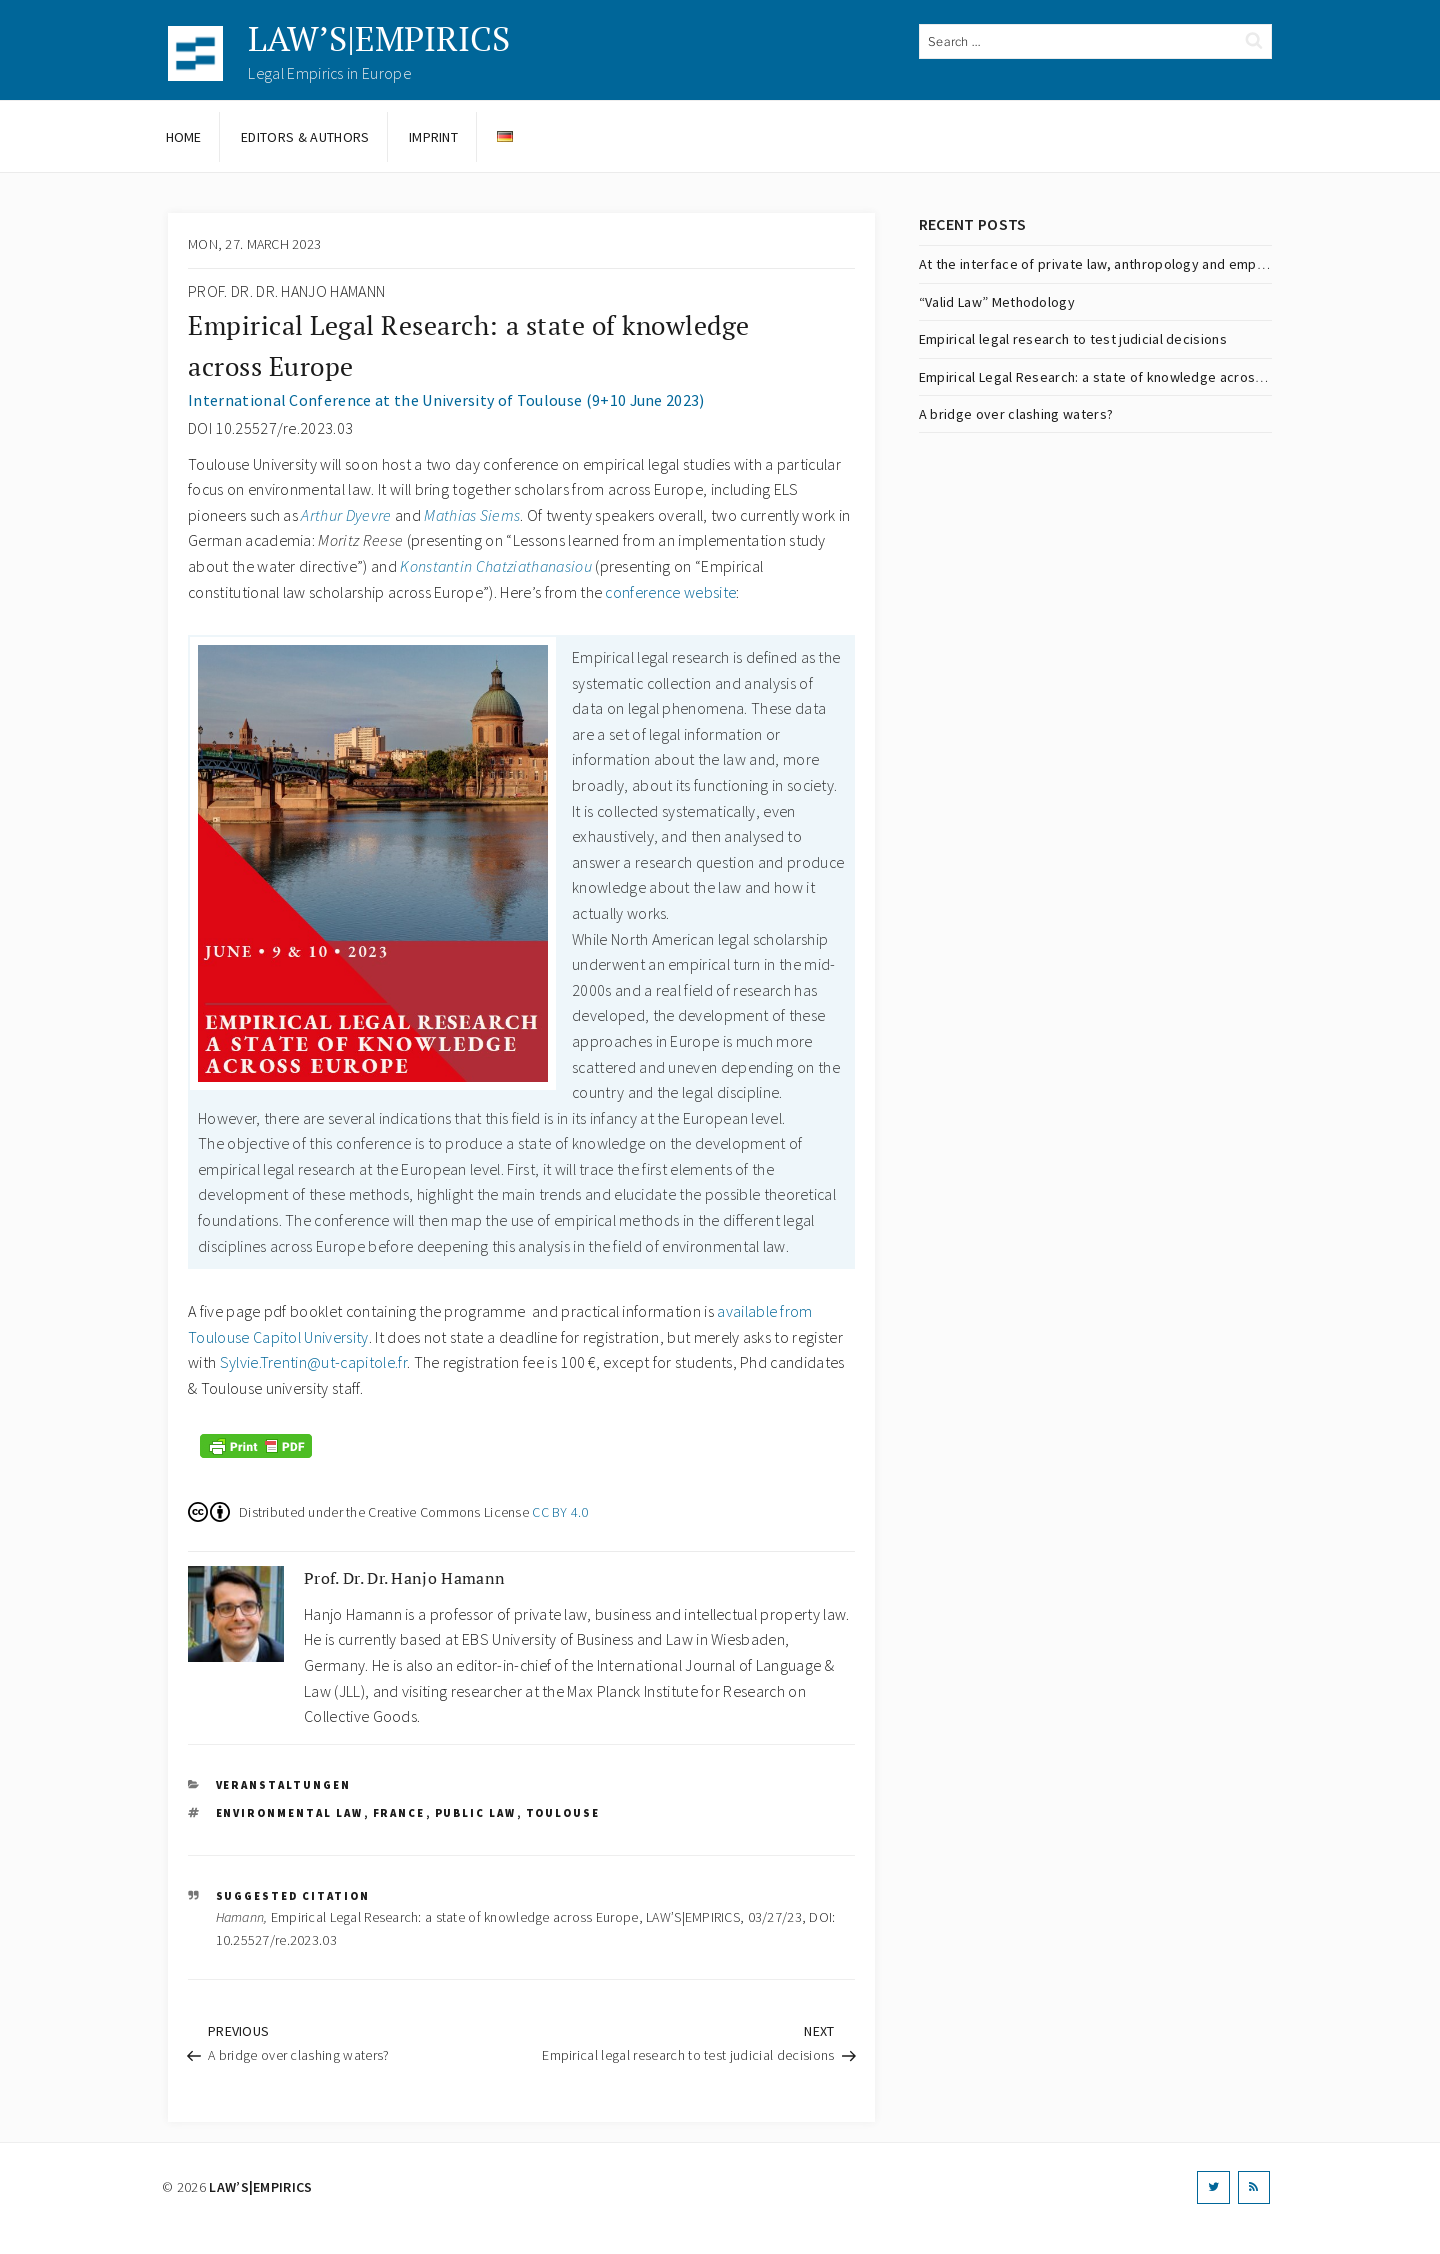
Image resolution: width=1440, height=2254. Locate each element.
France (399, 1813)
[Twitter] (1213, 2187)
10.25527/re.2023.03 (276, 1940)
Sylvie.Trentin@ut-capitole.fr (313, 1362)
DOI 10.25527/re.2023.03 (270, 428)
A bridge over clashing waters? (1016, 414)
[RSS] (1254, 2187)
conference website (670, 592)
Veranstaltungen (284, 1785)
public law (476, 1813)
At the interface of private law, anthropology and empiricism (1108, 264)
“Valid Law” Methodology (997, 302)
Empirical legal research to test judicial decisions (1073, 339)
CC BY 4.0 (560, 1512)
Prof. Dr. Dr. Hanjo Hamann (286, 291)
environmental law (290, 1813)
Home (184, 137)
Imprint (433, 137)
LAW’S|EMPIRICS (379, 38)
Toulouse (563, 1813)
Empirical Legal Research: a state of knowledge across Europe (1115, 377)
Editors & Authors (305, 137)
